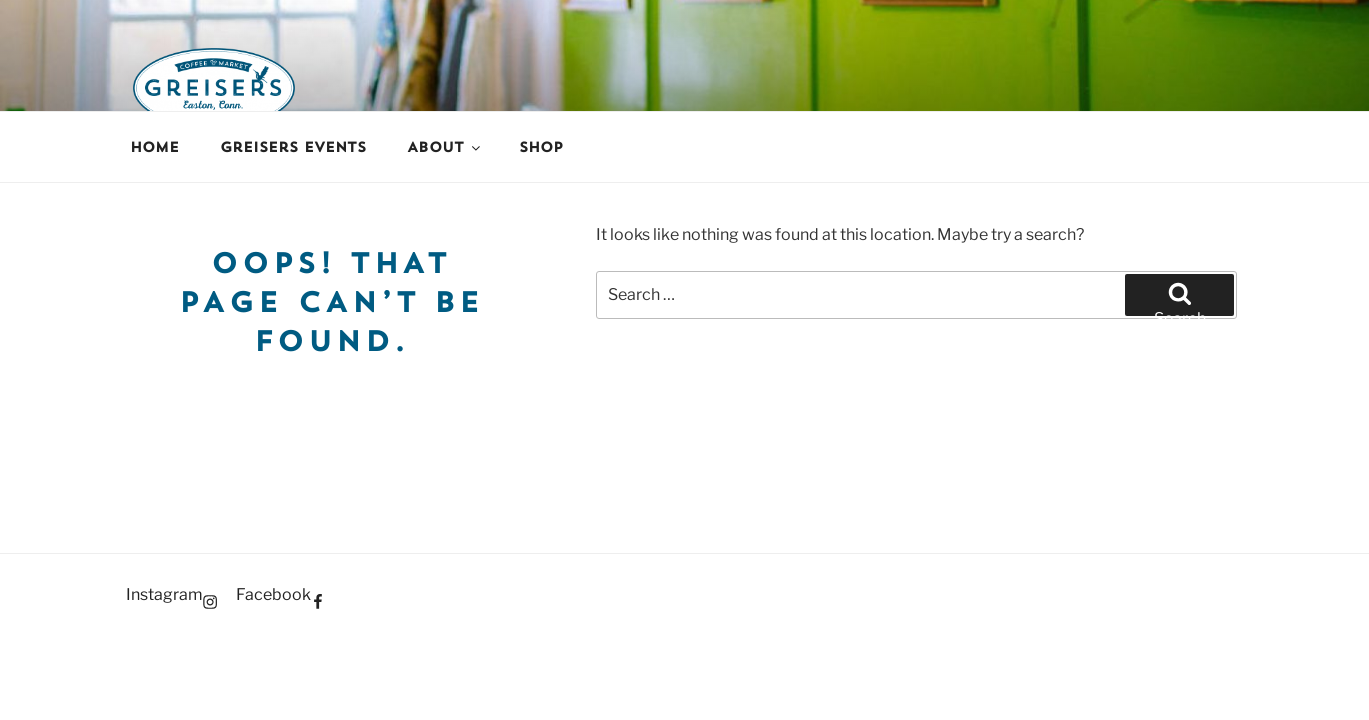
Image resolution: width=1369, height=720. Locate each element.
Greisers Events (293, 147)
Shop (541, 147)
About (445, 147)
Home (154, 147)
